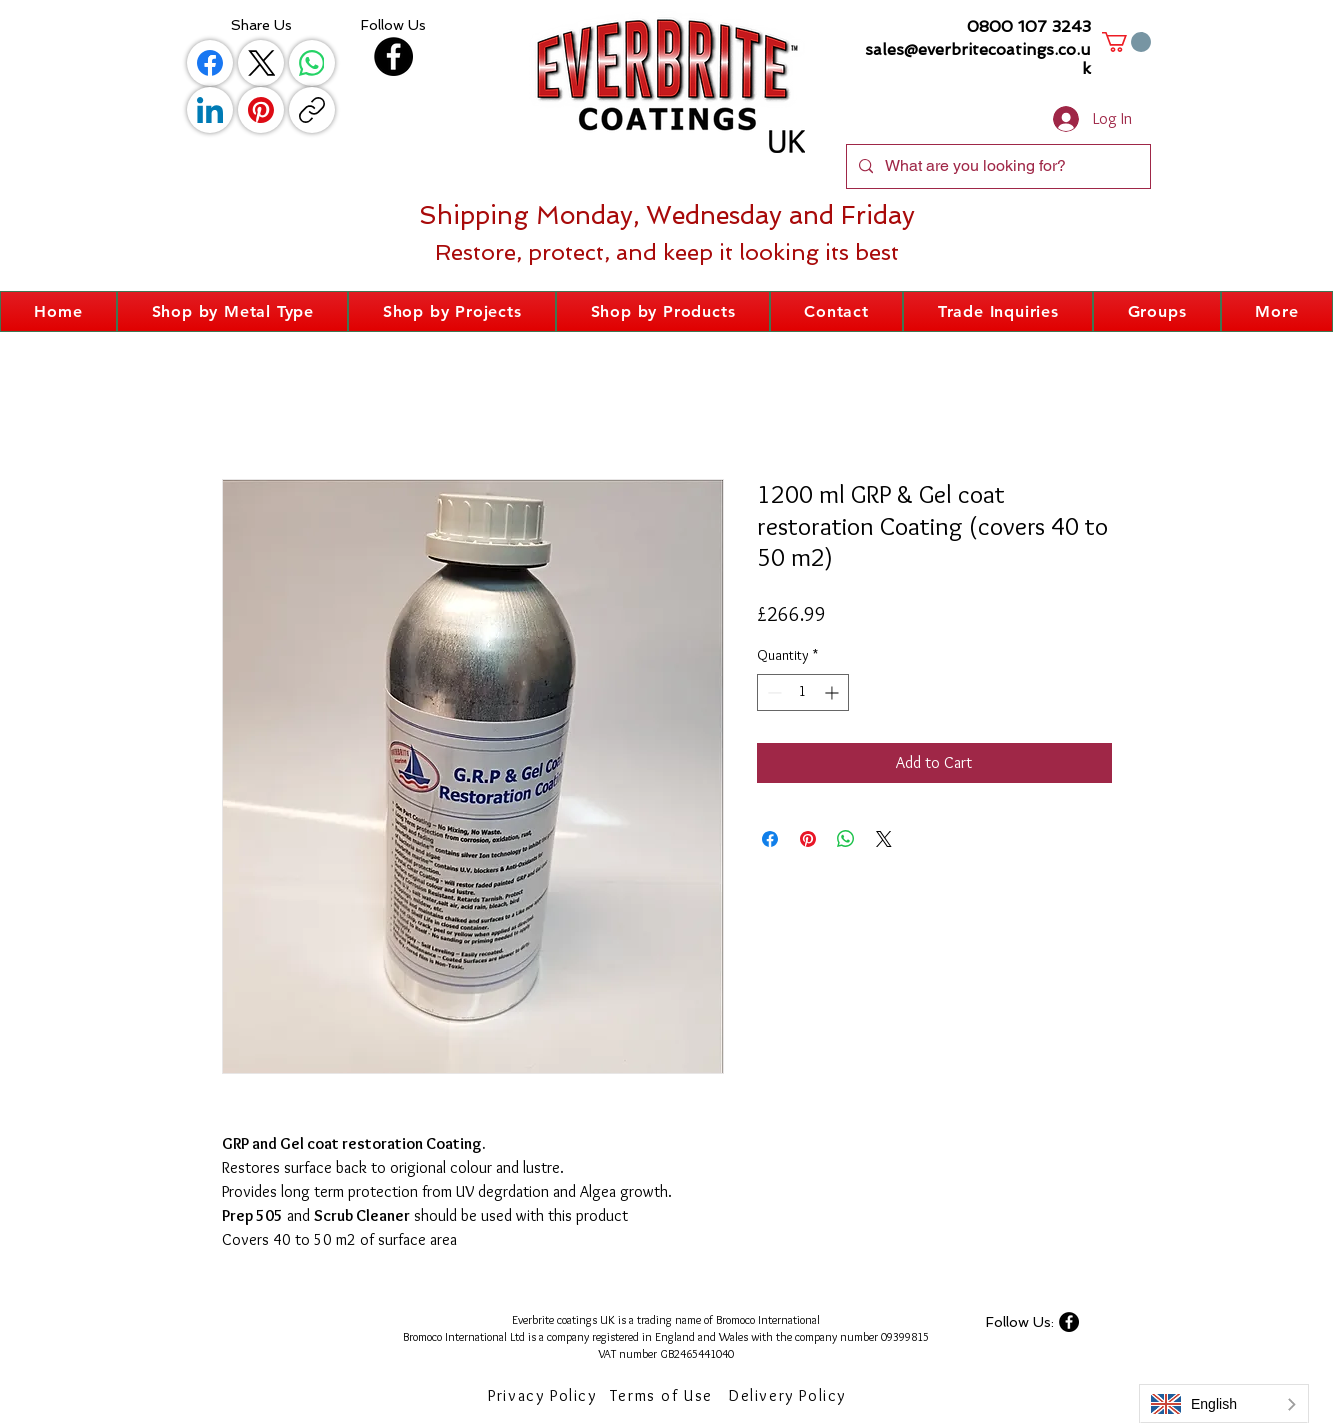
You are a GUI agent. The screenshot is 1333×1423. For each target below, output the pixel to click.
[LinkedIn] (210, 110)
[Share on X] (884, 839)
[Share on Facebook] (770, 839)
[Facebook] (210, 63)
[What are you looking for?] (996, 166)
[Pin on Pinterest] (808, 839)
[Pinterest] (261, 110)
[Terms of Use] (664, 1396)
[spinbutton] (803, 692)
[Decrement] (772, 692)
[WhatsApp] (312, 63)
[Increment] (833, 692)
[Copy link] (312, 110)
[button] (1126, 42)
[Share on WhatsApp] (846, 839)
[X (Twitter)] (261, 63)
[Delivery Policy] (790, 1396)
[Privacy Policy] (545, 1396)
